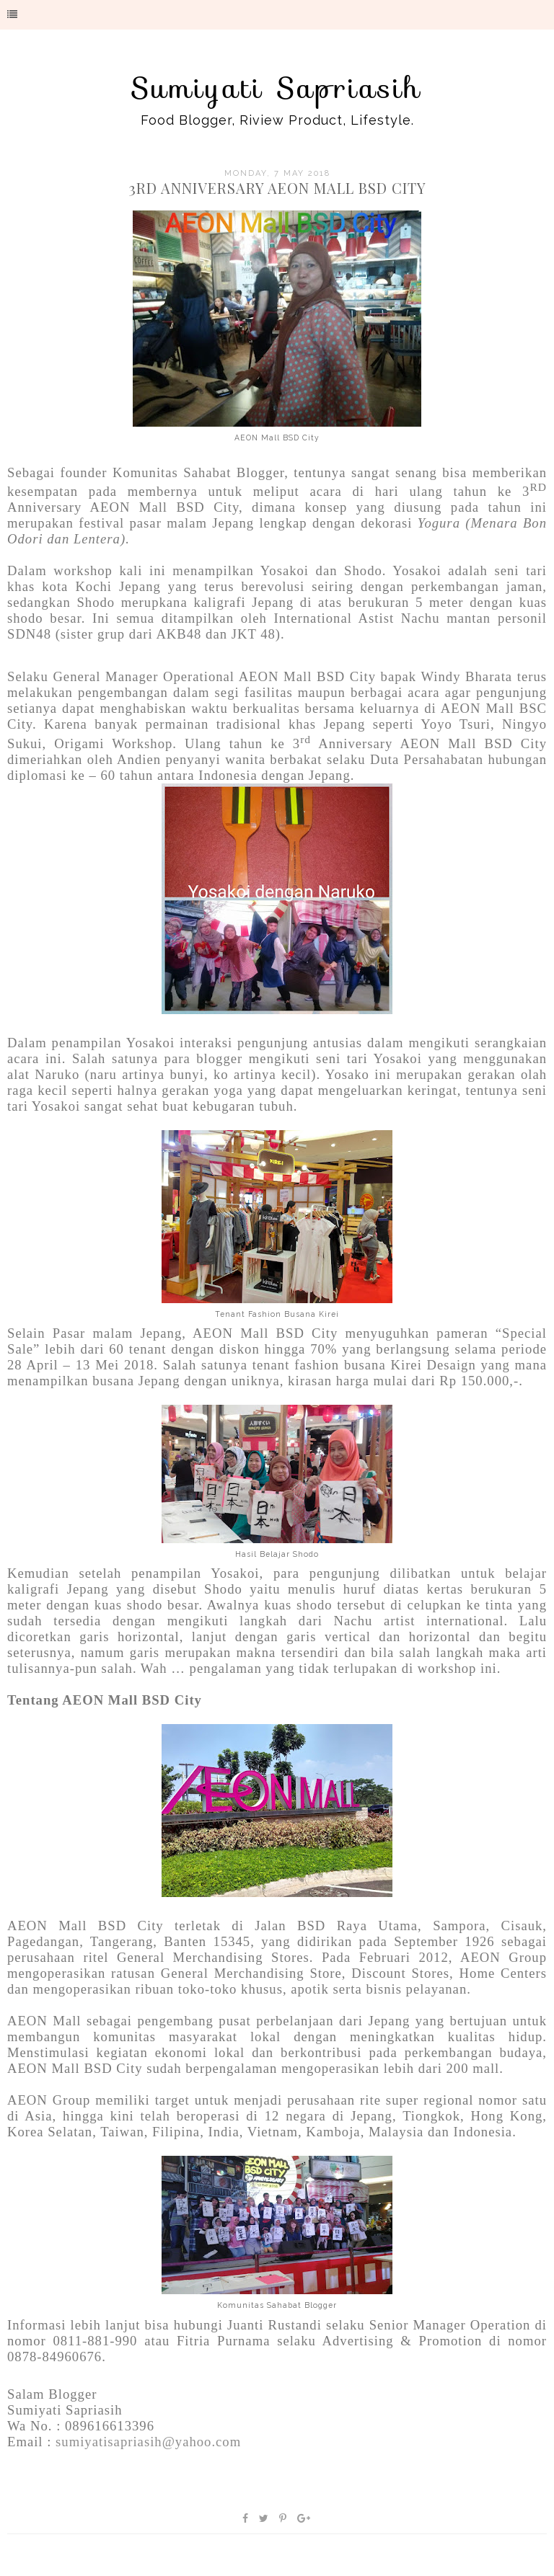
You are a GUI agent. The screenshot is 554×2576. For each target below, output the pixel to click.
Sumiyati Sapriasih (276, 88)
